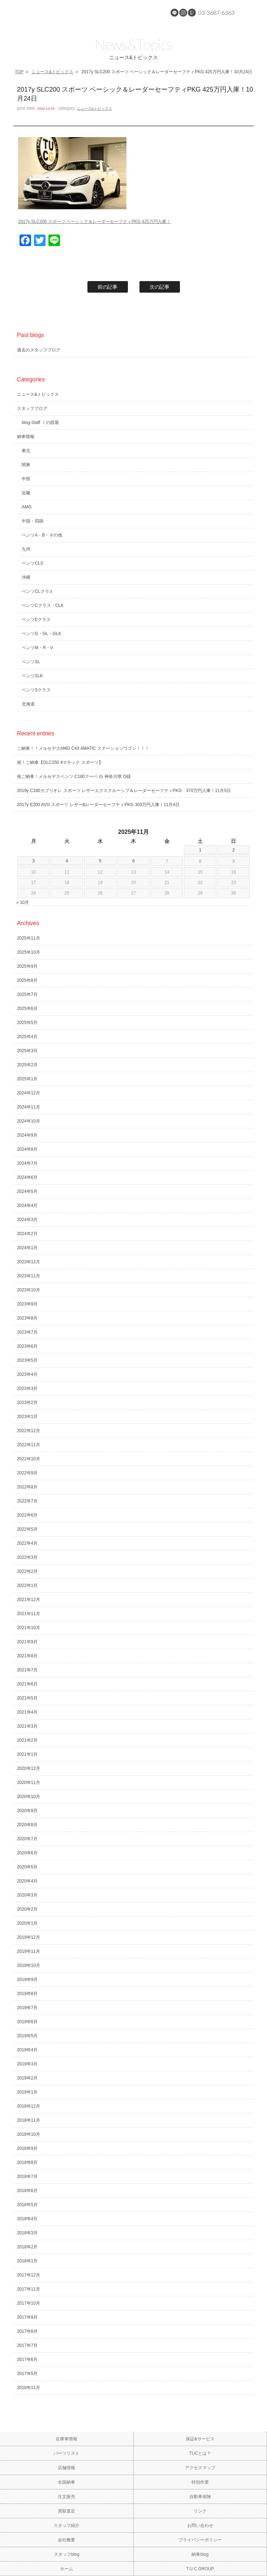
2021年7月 (27, 1669)
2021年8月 (27, 1655)
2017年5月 (27, 2373)
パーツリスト (66, 2453)
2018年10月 (28, 2134)
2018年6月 (27, 2190)
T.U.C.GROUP (200, 2568)
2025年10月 (28, 952)
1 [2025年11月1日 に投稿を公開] (200, 850)
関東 (26, 464)
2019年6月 (27, 2021)
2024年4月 (27, 1205)
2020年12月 (28, 1768)
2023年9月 (27, 1304)
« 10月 (22, 902)
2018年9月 (27, 2148)
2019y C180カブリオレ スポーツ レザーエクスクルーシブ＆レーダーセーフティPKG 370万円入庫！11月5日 (124, 790)
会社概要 (66, 2539)
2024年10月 (28, 1121)
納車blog (199, 2554)
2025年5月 (27, 1022)
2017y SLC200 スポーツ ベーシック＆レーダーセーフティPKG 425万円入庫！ (94, 221)
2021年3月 (27, 1726)
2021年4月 (27, 1712)
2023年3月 (27, 1388)
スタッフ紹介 (66, 2525)
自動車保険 (200, 2496)
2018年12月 (28, 2106)
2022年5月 (27, 1529)
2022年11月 (28, 1444)
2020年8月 (27, 1824)
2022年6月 (27, 1515)
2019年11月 (28, 1951)
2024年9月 (27, 1135)
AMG (26, 506)
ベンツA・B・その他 (42, 535)
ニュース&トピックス (52, 71)
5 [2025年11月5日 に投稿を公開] (100, 860)
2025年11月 (28, 938)
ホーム (66, 2568)
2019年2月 (27, 2078)
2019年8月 (27, 1993)
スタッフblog (66, 2554)
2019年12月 (28, 1937)
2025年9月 (27, 966)
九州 (26, 549)
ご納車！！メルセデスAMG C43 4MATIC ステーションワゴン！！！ (83, 748)
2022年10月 (28, 1458)
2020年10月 (28, 1796)
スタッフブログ (32, 408)
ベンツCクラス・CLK (43, 605)
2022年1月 (27, 1585)
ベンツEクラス (36, 619)
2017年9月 (27, 2317)
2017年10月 (28, 2303)
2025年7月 (27, 994)
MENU (254, 12)
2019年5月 (27, 2035)
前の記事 (108, 287)
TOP (19, 71)
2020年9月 (27, 1810)
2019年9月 (27, 1979)
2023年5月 (27, 1360)
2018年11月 (28, 2120)
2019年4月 (27, 2049)
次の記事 (160, 287)
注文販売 (66, 2496)
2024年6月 (27, 1177)
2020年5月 (27, 1866)
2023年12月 (28, 1261)
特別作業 (200, 2482)
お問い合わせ (200, 2525)
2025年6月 (27, 1008)
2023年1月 (27, 1416)
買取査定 (66, 2511)
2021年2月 (27, 1740)
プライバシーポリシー (200, 2539)
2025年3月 (27, 1050)
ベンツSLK (32, 675)
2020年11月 (28, 1782)
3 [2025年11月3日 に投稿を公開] (33, 860)
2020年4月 (27, 1881)
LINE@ (174, 12)
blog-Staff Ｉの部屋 (40, 422)
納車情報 (25, 436)
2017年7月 (27, 2345)
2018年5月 (27, 2204)
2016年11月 (28, 2387)
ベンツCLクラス (37, 591)
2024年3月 (27, 1219)
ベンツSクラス (36, 689)
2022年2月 (27, 1571)
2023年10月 (28, 1290)
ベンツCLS (32, 563)
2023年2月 (27, 1402)
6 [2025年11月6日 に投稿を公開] (133, 860)
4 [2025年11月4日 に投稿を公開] (67, 860)
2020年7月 (27, 1838)
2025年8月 (27, 980)
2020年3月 (27, 1895)
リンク (200, 2511)
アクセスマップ (200, 2467)
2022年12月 (28, 1430)
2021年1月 (27, 1754)
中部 (26, 478)
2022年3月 (27, 1557)
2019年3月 (27, 2064)
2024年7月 (27, 1163)
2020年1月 (27, 1923)
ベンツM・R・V (37, 647)
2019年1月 (27, 2092)
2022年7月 (27, 1501)
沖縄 (26, 577)
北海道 (28, 704)
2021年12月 (28, 1599)
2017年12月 (28, 2275)
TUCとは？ (200, 2453)
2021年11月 (28, 1613)
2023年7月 (27, 1332)
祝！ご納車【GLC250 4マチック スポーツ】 (60, 762)
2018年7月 (27, 2176)
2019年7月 (27, 2007)
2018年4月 (27, 2218)
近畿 (26, 492)
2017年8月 (27, 2331)
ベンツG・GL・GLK (41, 633)
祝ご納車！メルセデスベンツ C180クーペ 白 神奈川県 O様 (74, 776)
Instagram (183, 12)
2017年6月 (27, 2359)
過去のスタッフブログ (38, 350)
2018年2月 (27, 2246)
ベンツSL (31, 661)
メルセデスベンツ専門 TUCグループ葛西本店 (69, 12)
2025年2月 (27, 1064)
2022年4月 (27, 1543)
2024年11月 (28, 1107)
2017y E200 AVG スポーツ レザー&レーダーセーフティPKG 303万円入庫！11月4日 (98, 804)
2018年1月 (27, 2261)
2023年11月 (28, 1275)
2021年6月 (27, 1684)
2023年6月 (27, 1346)
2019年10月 (28, 1965)
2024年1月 (27, 1247)
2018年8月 (27, 2162)
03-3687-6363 (216, 12)
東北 (26, 450)
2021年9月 (27, 1641)
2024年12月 (28, 1092)
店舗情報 (66, 2467)
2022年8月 (27, 1487)
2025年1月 (27, 1078)
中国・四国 (32, 521)
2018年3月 (27, 2232)
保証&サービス (200, 2438)
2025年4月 (27, 1036)
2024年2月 (27, 1233)
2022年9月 (27, 1472)
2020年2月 (27, 1909)
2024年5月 (27, 1191)
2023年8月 (27, 1318)
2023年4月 (27, 1374)
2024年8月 (27, 1149)
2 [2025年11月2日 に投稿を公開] (233, 850)
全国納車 (66, 2482)
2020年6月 (27, 1852)
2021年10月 (28, 1627)
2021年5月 (27, 1698)
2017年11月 (28, 2289)
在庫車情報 (66, 2438)
